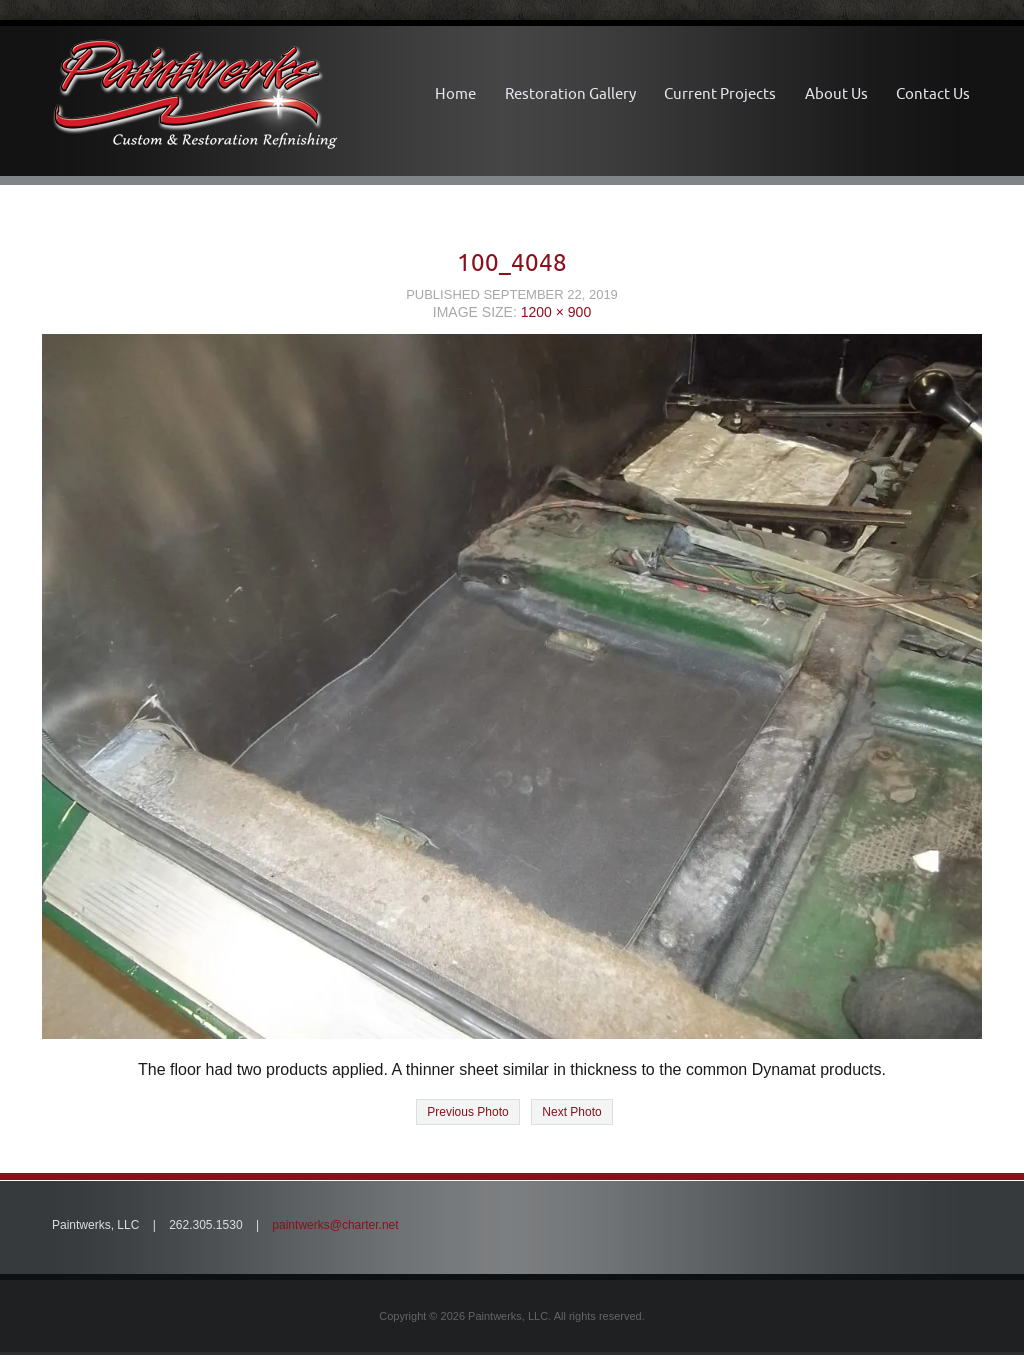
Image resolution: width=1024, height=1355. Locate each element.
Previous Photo (467, 1112)
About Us (836, 93)
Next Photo (571, 1112)
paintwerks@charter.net (335, 1225)
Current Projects (720, 93)
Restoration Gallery (570, 93)
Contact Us (933, 93)
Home (455, 93)
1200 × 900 (556, 312)
